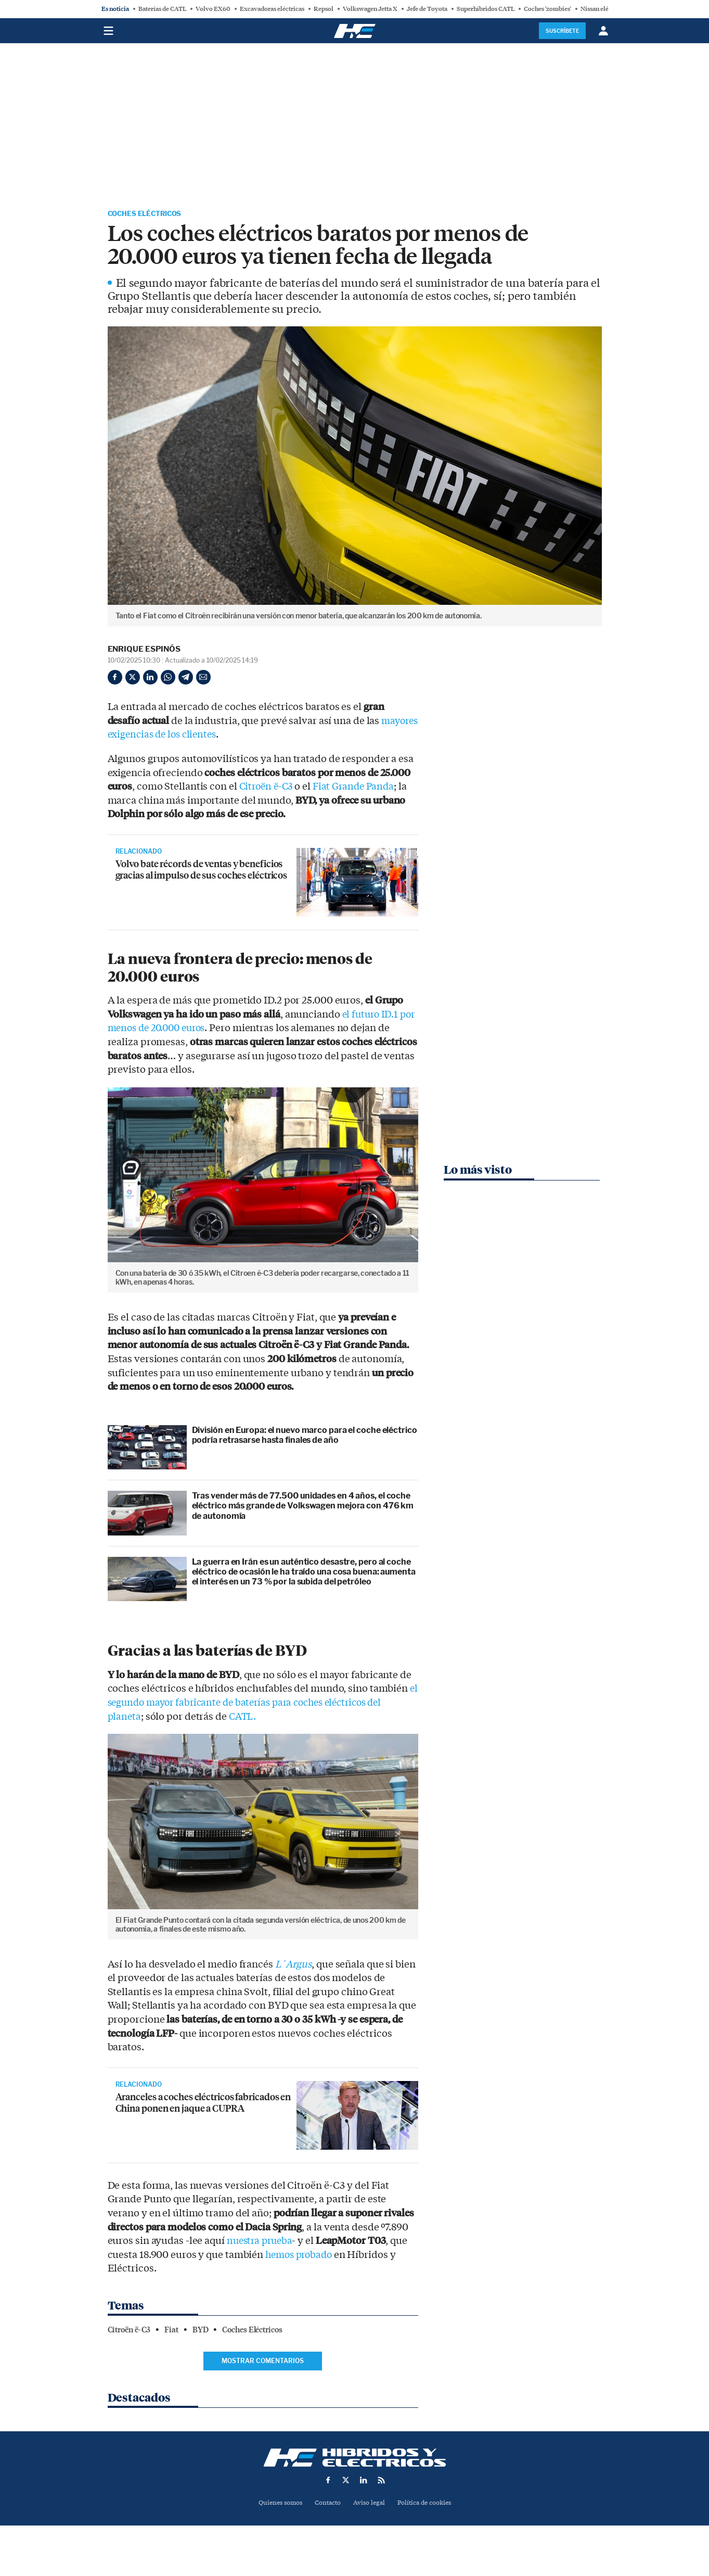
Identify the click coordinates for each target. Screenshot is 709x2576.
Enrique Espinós (144, 650)
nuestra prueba (262, 2243)
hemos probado (301, 2256)
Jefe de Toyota (427, 8)
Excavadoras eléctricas (272, 8)
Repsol (323, 8)
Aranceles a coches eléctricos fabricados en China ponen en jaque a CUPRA (202, 2113)
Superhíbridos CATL (485, 8)
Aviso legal (369, 2504)
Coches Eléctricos (153, 215)
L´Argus (294, 1966)
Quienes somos (276, 2504)
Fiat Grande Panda (359, 788)
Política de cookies (428, 2504)
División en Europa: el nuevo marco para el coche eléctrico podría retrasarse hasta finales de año (304, 1436)
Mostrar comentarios (263, 2362)
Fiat (171, 2332)
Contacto (326, 2504)
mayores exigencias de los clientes (186, 736)
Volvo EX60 (213, 8)
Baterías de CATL (162, 8)
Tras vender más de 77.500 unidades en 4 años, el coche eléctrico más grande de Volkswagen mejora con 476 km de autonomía (303, 1507)
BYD (200, 2332)
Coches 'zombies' (547, 8)
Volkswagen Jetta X (370, 8)
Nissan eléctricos (604, 8)
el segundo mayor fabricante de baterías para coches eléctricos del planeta (263, 1704)
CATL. (245, 1718)
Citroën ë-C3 (268, 788)
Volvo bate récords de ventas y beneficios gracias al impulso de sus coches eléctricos (202, 879)
